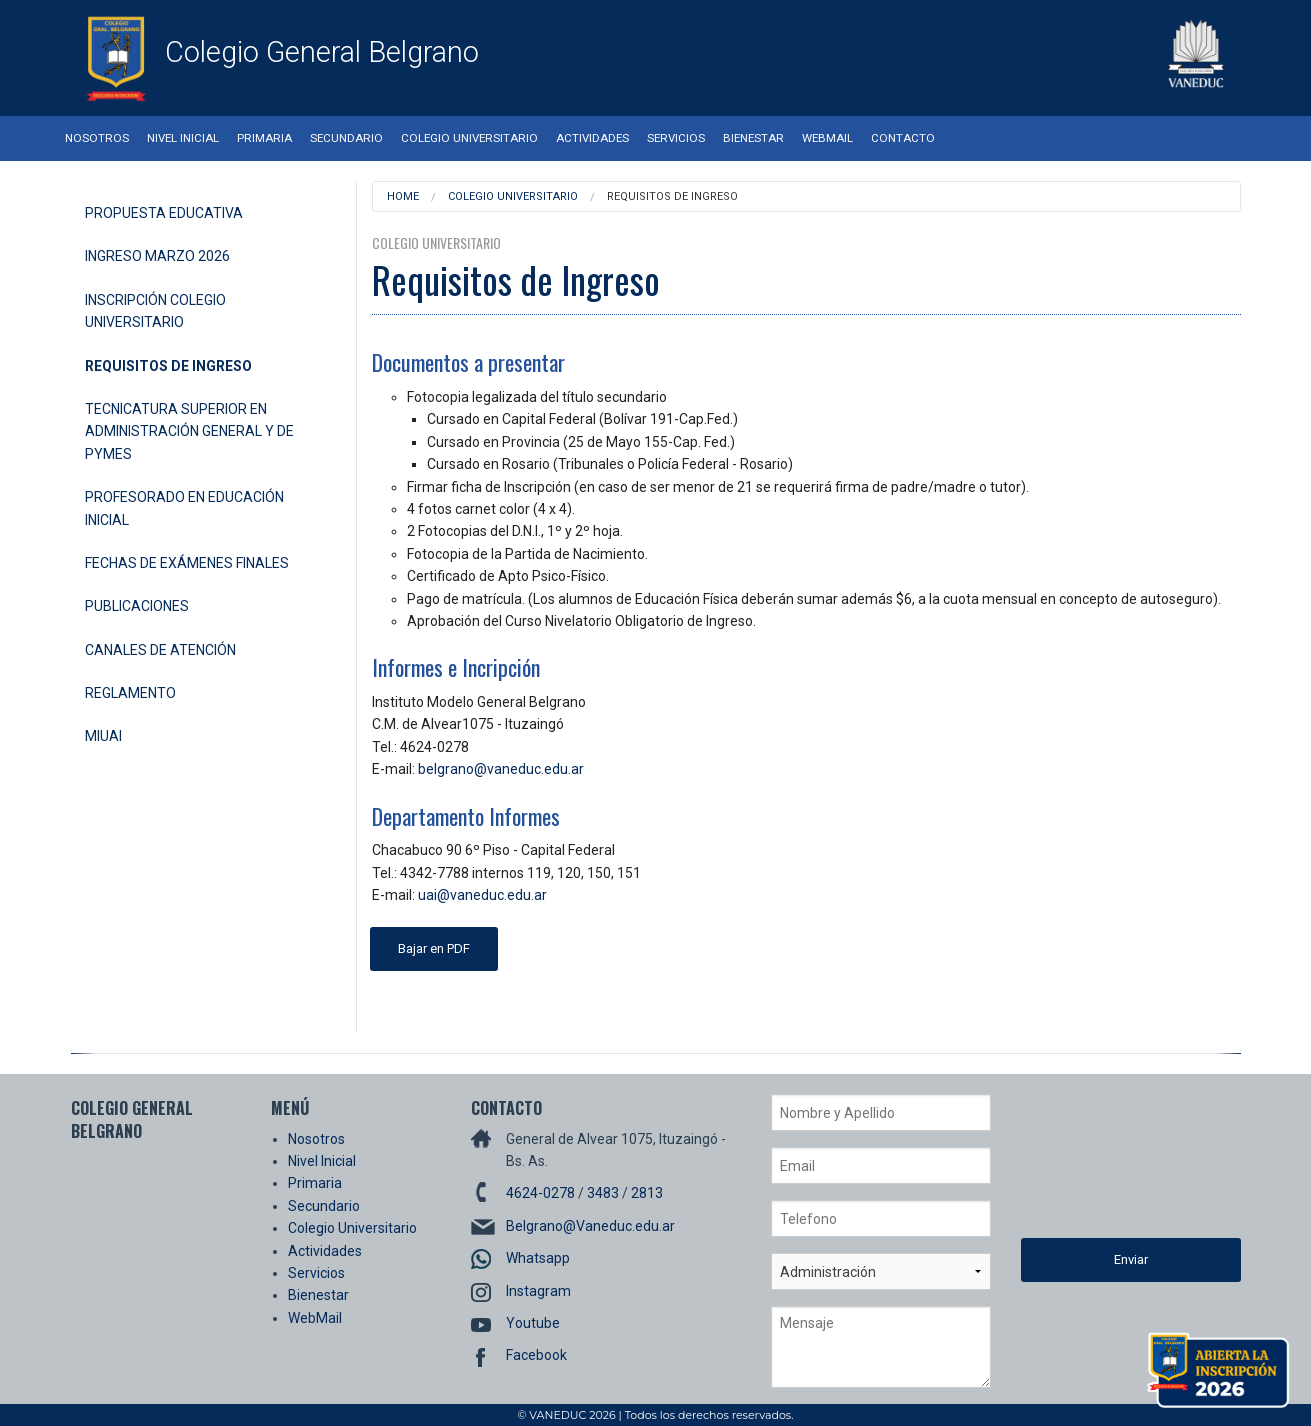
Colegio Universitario (469, 138)
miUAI (103, 736)
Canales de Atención (160, 650)
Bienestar (753, 138)
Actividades (592, 138)
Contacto (903, 138)
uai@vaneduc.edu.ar (482, 895)
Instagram (538, 1291)
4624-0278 (540, 1193)
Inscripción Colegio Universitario (155, 311)
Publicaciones (137, 606)
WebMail (827, 138)
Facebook (536, 1355)
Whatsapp (538, 1258)
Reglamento (130, 693)
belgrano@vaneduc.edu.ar (501, 769)
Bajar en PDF (434, 948)
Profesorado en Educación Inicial (184, 508)
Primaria (264, 138)
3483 (603, 1193)
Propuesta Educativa (164, 213)
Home (403, 196)
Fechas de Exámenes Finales (187, 563)
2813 (647, 1193)
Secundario (346, 138)
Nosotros (97, 138)
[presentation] (1103, 1166)
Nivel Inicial (183, 138)
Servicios (676, 138)
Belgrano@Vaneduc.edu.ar (590, 1226)
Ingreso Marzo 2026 (157, 256)
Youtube (533, 1323)
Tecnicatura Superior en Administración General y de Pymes (189, 431)
